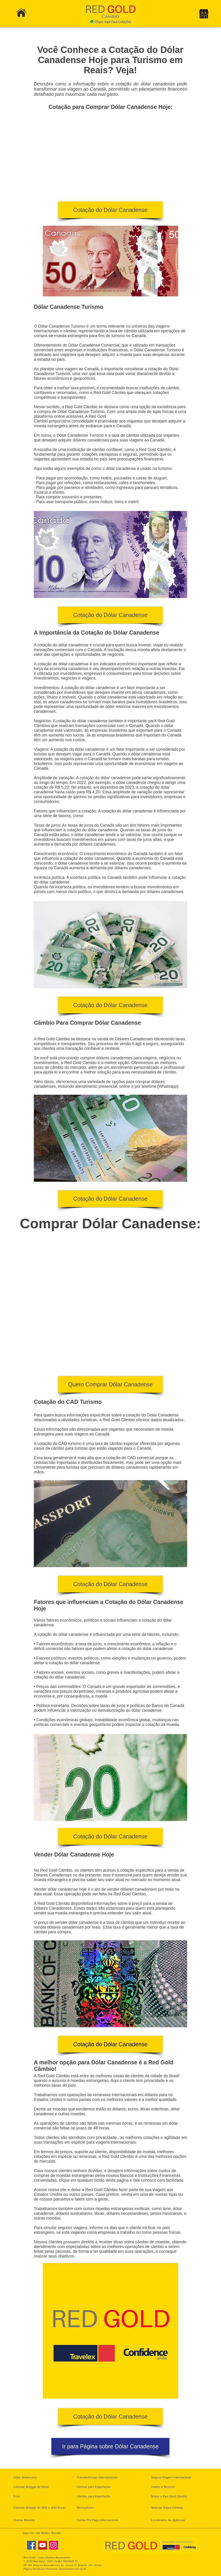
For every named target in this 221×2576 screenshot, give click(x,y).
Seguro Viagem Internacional (171, 2477)
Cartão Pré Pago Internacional (97, 2520)
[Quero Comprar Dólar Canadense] (110, 1384)
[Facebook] (31, 2545)
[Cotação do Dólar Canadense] (110, 210)
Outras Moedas (24, 2520)
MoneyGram (85, 2507)
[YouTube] (42, 2545)
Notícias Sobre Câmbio (167, 2507)
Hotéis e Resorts (163, 2487)
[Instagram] (53, 2545)
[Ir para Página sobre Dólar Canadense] (110, 2446)
